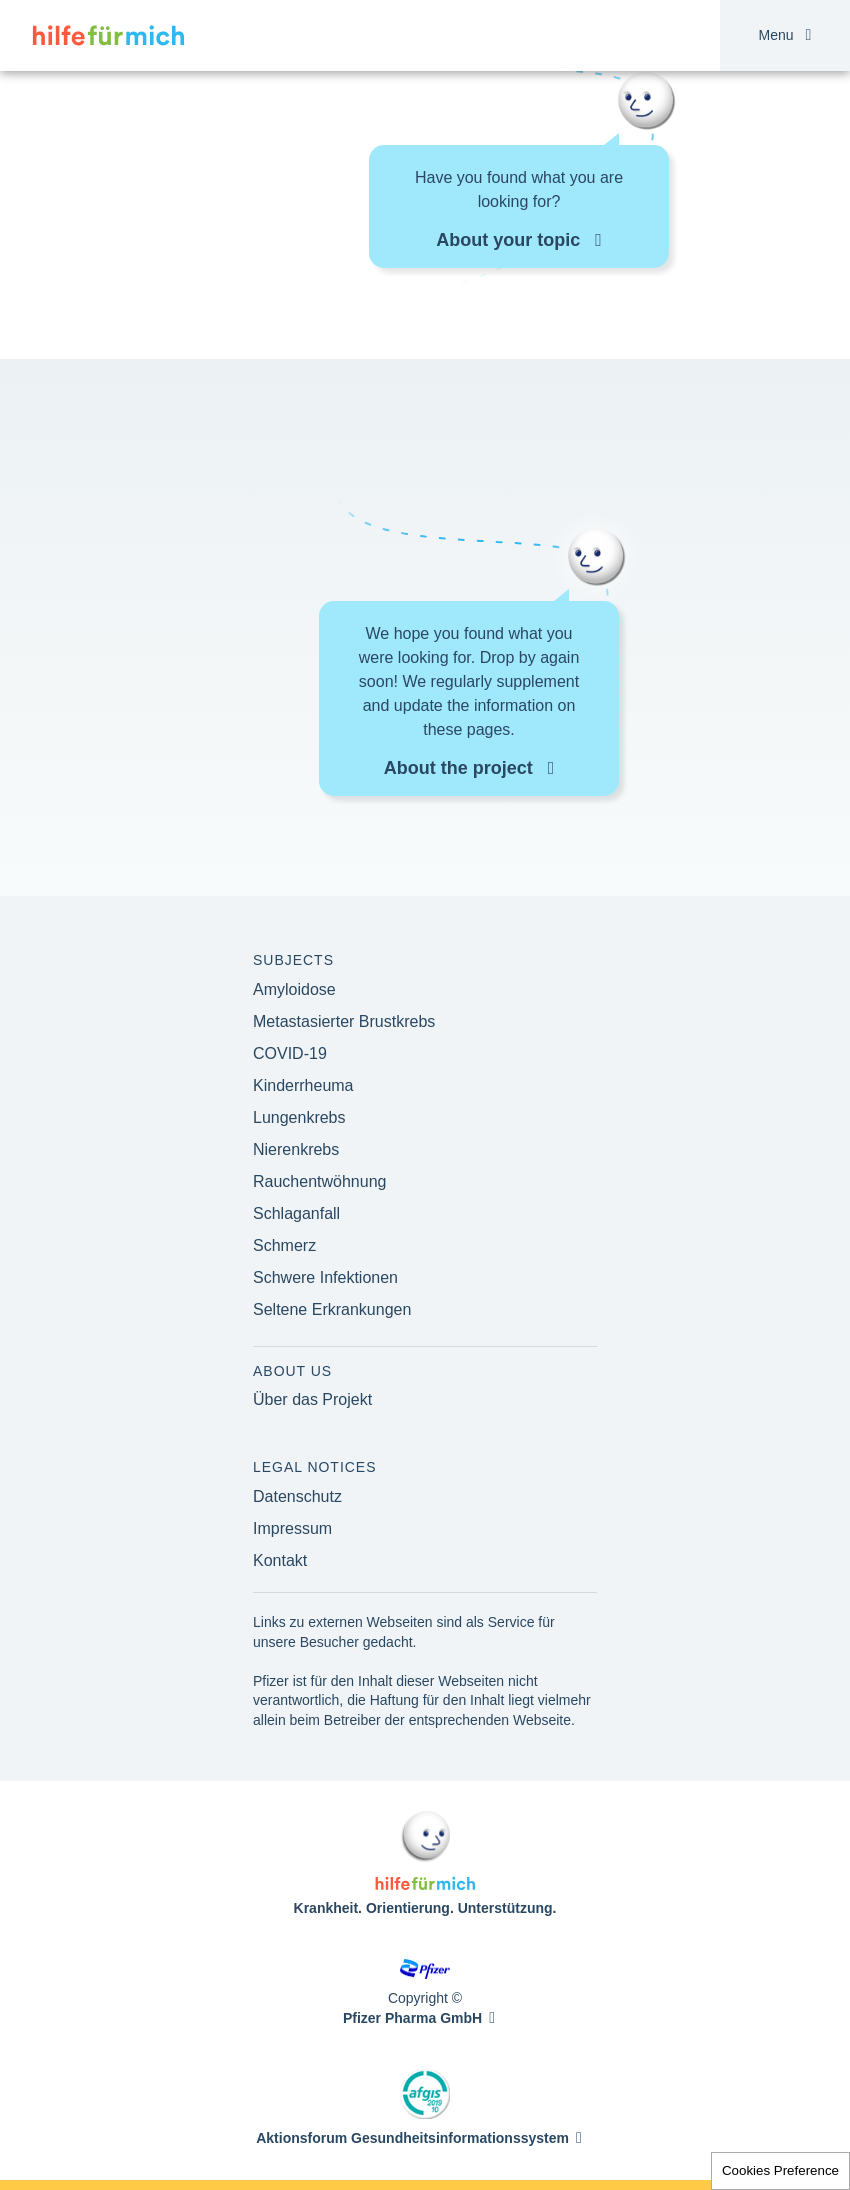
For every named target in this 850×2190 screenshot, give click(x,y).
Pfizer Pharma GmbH (412, 2018)
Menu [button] (785, 35)
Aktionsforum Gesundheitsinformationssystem (412, 2138)
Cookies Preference (780, 2170)
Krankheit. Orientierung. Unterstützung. (425, 1908)
